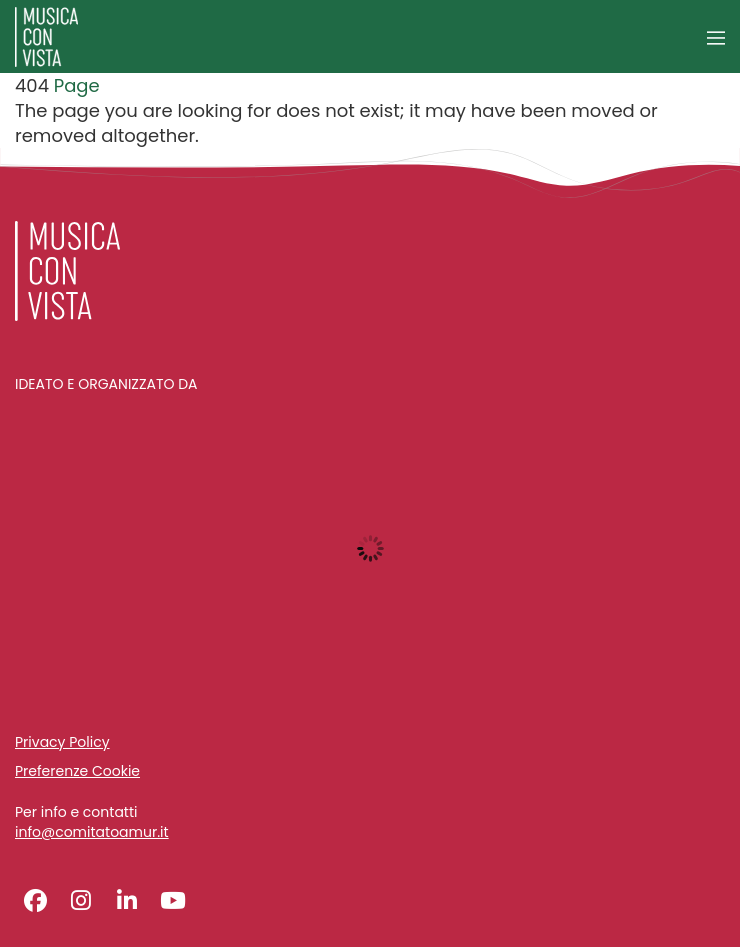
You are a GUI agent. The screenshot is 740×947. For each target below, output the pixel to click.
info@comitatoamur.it (92, 832)
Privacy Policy (62, 742)
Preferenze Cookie (77, 771)
